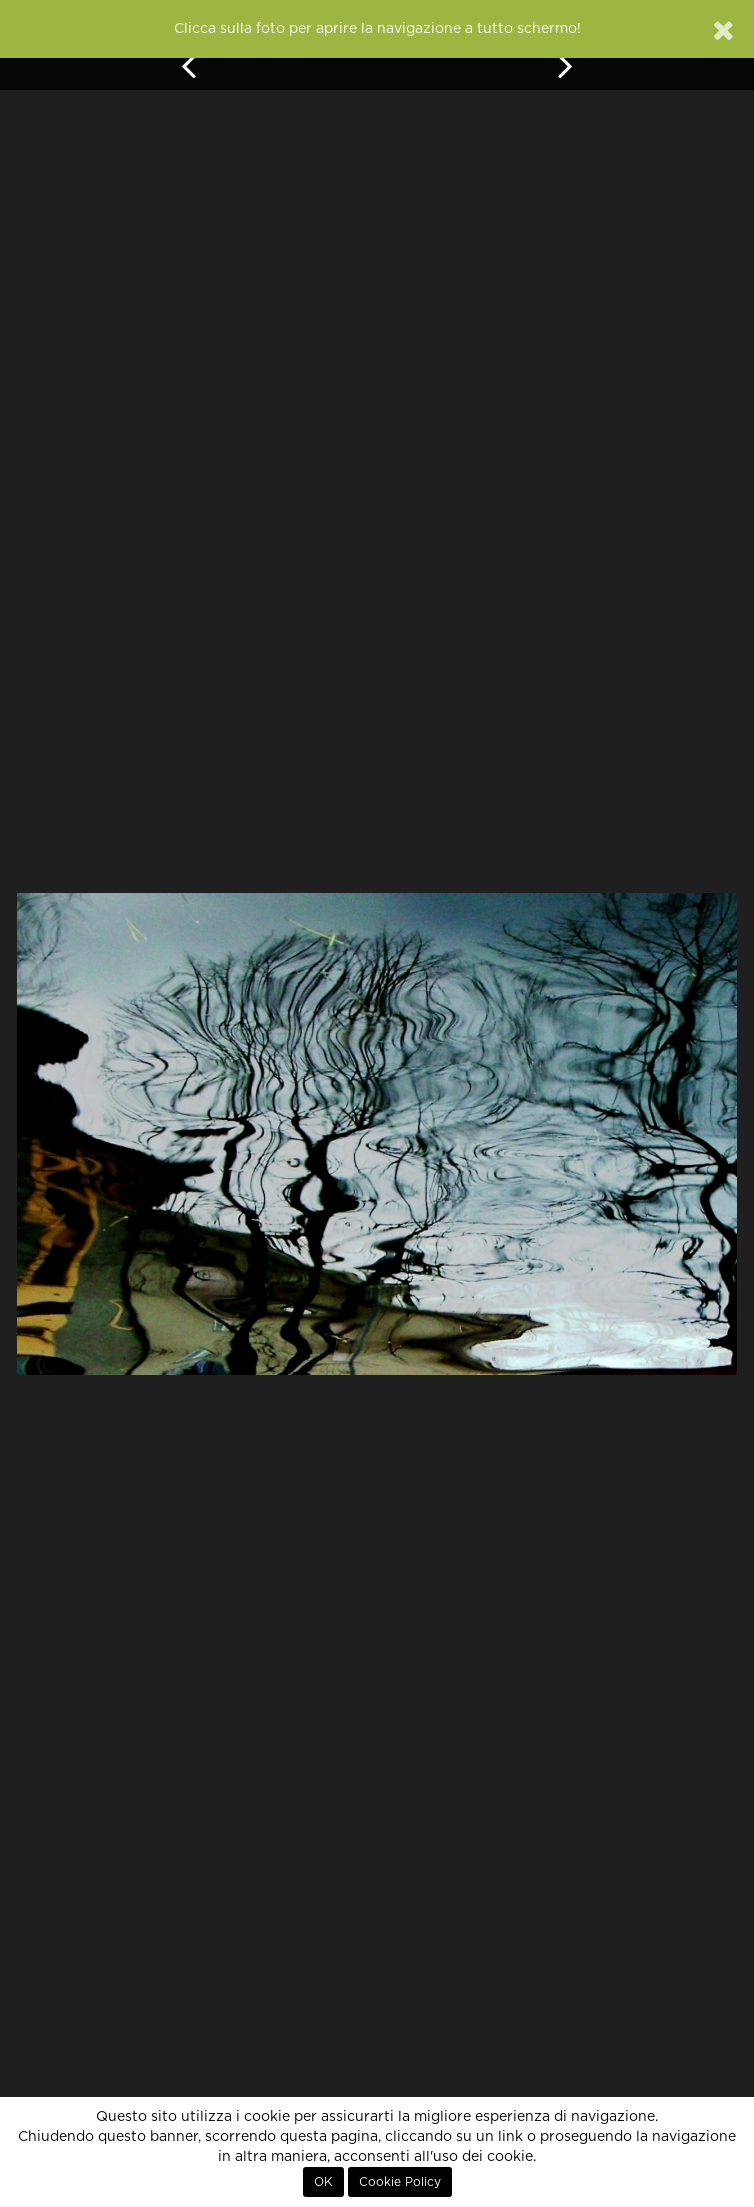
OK (323, 2182)
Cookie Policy (400, 2182)
